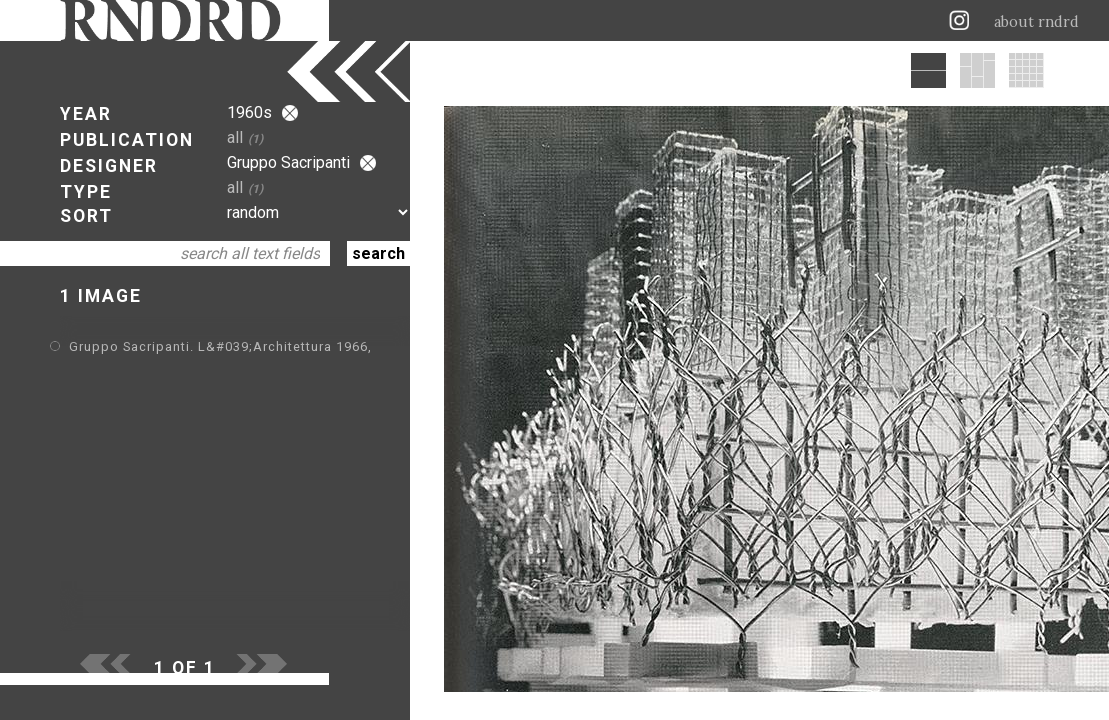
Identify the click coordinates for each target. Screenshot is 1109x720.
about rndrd (1036, 22)
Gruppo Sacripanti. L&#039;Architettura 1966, (220, 346)
